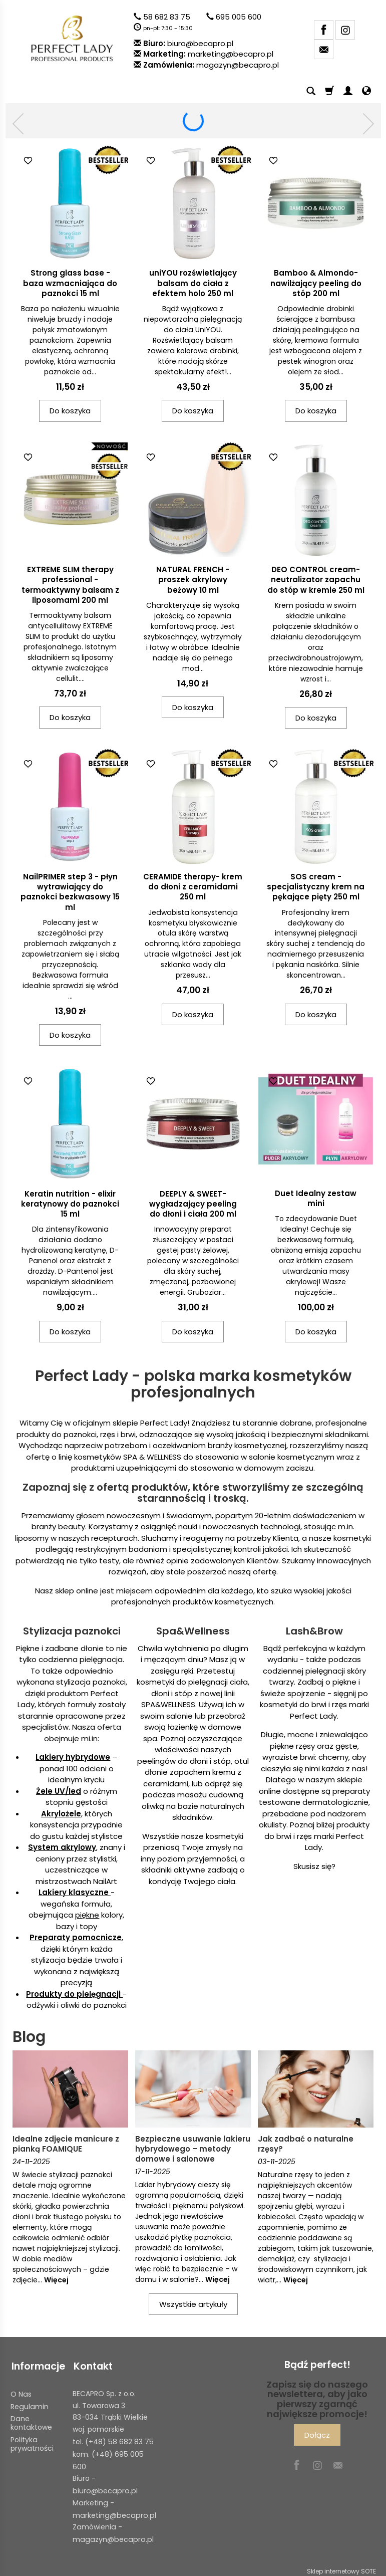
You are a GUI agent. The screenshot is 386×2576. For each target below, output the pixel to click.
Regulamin (30, 2404)
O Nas (21, 2392)
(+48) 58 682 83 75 (119, 2439)
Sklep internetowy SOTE (341, 2565)
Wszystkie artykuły (193, 2304)
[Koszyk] (329, 91)
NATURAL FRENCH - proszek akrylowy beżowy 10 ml (192, 579)
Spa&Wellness (193, 1631)
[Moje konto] (347, 91)
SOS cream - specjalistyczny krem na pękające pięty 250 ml (315, 886)
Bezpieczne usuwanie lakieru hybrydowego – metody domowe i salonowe (192, 2149)
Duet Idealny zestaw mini (315, 1198)
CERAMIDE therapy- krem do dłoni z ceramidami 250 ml (192, 886)
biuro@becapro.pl (200, 43)
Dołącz (317, 2435)
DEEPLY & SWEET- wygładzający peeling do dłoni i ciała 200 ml (193, 1204)
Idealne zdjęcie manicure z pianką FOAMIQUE (66, 2144)
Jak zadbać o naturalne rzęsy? (305, 2144)
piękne (87, 1915)
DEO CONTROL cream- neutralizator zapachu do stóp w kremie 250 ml (315, 579)
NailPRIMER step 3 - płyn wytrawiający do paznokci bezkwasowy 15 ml (70, 891)
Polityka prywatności (32, 2441)
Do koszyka (70, 410)
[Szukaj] (310, 91)
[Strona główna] (72, 38)
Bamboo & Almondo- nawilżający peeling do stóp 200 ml (315, 283)
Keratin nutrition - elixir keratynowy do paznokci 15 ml (70, 1204)
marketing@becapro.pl (230, 54)
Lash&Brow (314, 1631)
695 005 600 (238, 17)
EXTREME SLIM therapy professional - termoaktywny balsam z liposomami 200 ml (70, 584)
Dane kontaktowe (31, 2420)
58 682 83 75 (166, 17)
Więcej (56, 2280)
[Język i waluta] (366, 91)
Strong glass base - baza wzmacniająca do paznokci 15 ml (70, 283)
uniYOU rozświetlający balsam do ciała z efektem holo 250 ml (193, 283)
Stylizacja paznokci (72, 1631)
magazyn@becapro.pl (237, 65)
